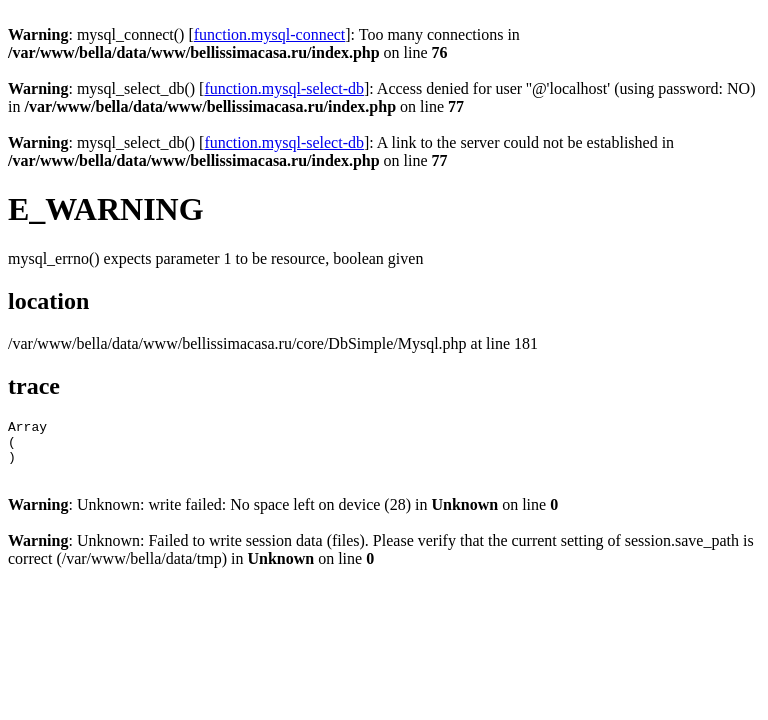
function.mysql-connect (270, 34)
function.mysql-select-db (284, 88)
